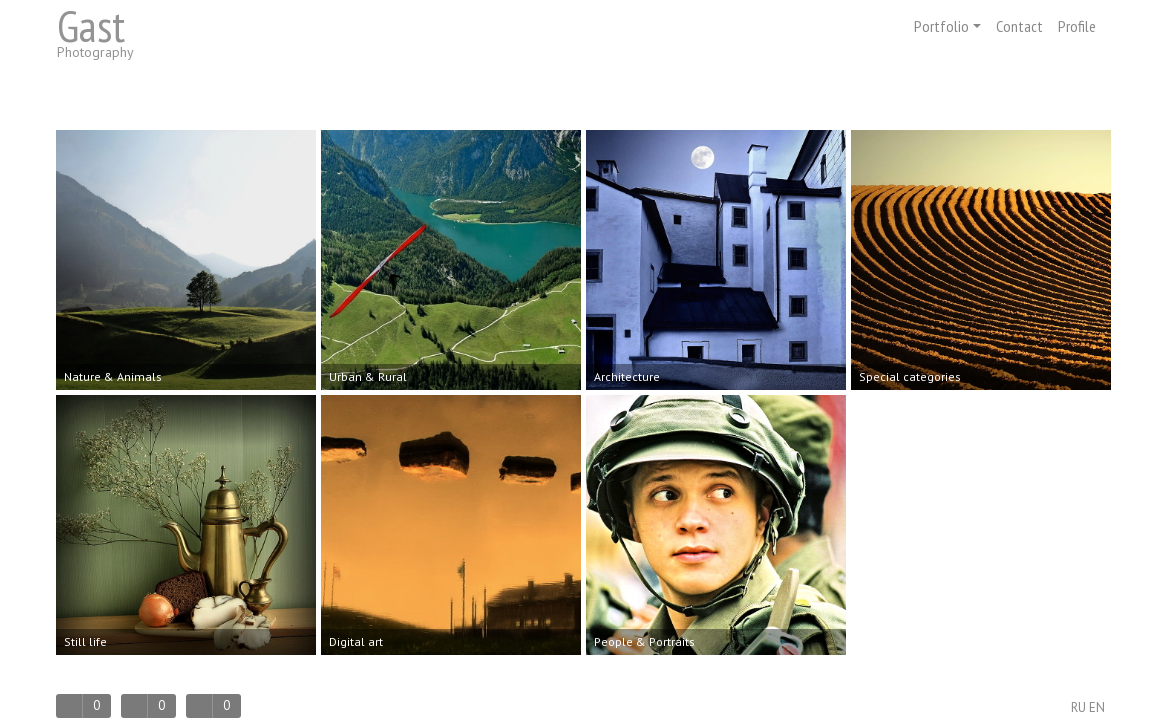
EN (1097, 707)
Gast (91, 26)
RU (1078, 707)
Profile (1077, 26)
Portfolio (947, 26)
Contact (1019, 26)
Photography (95, 52)
